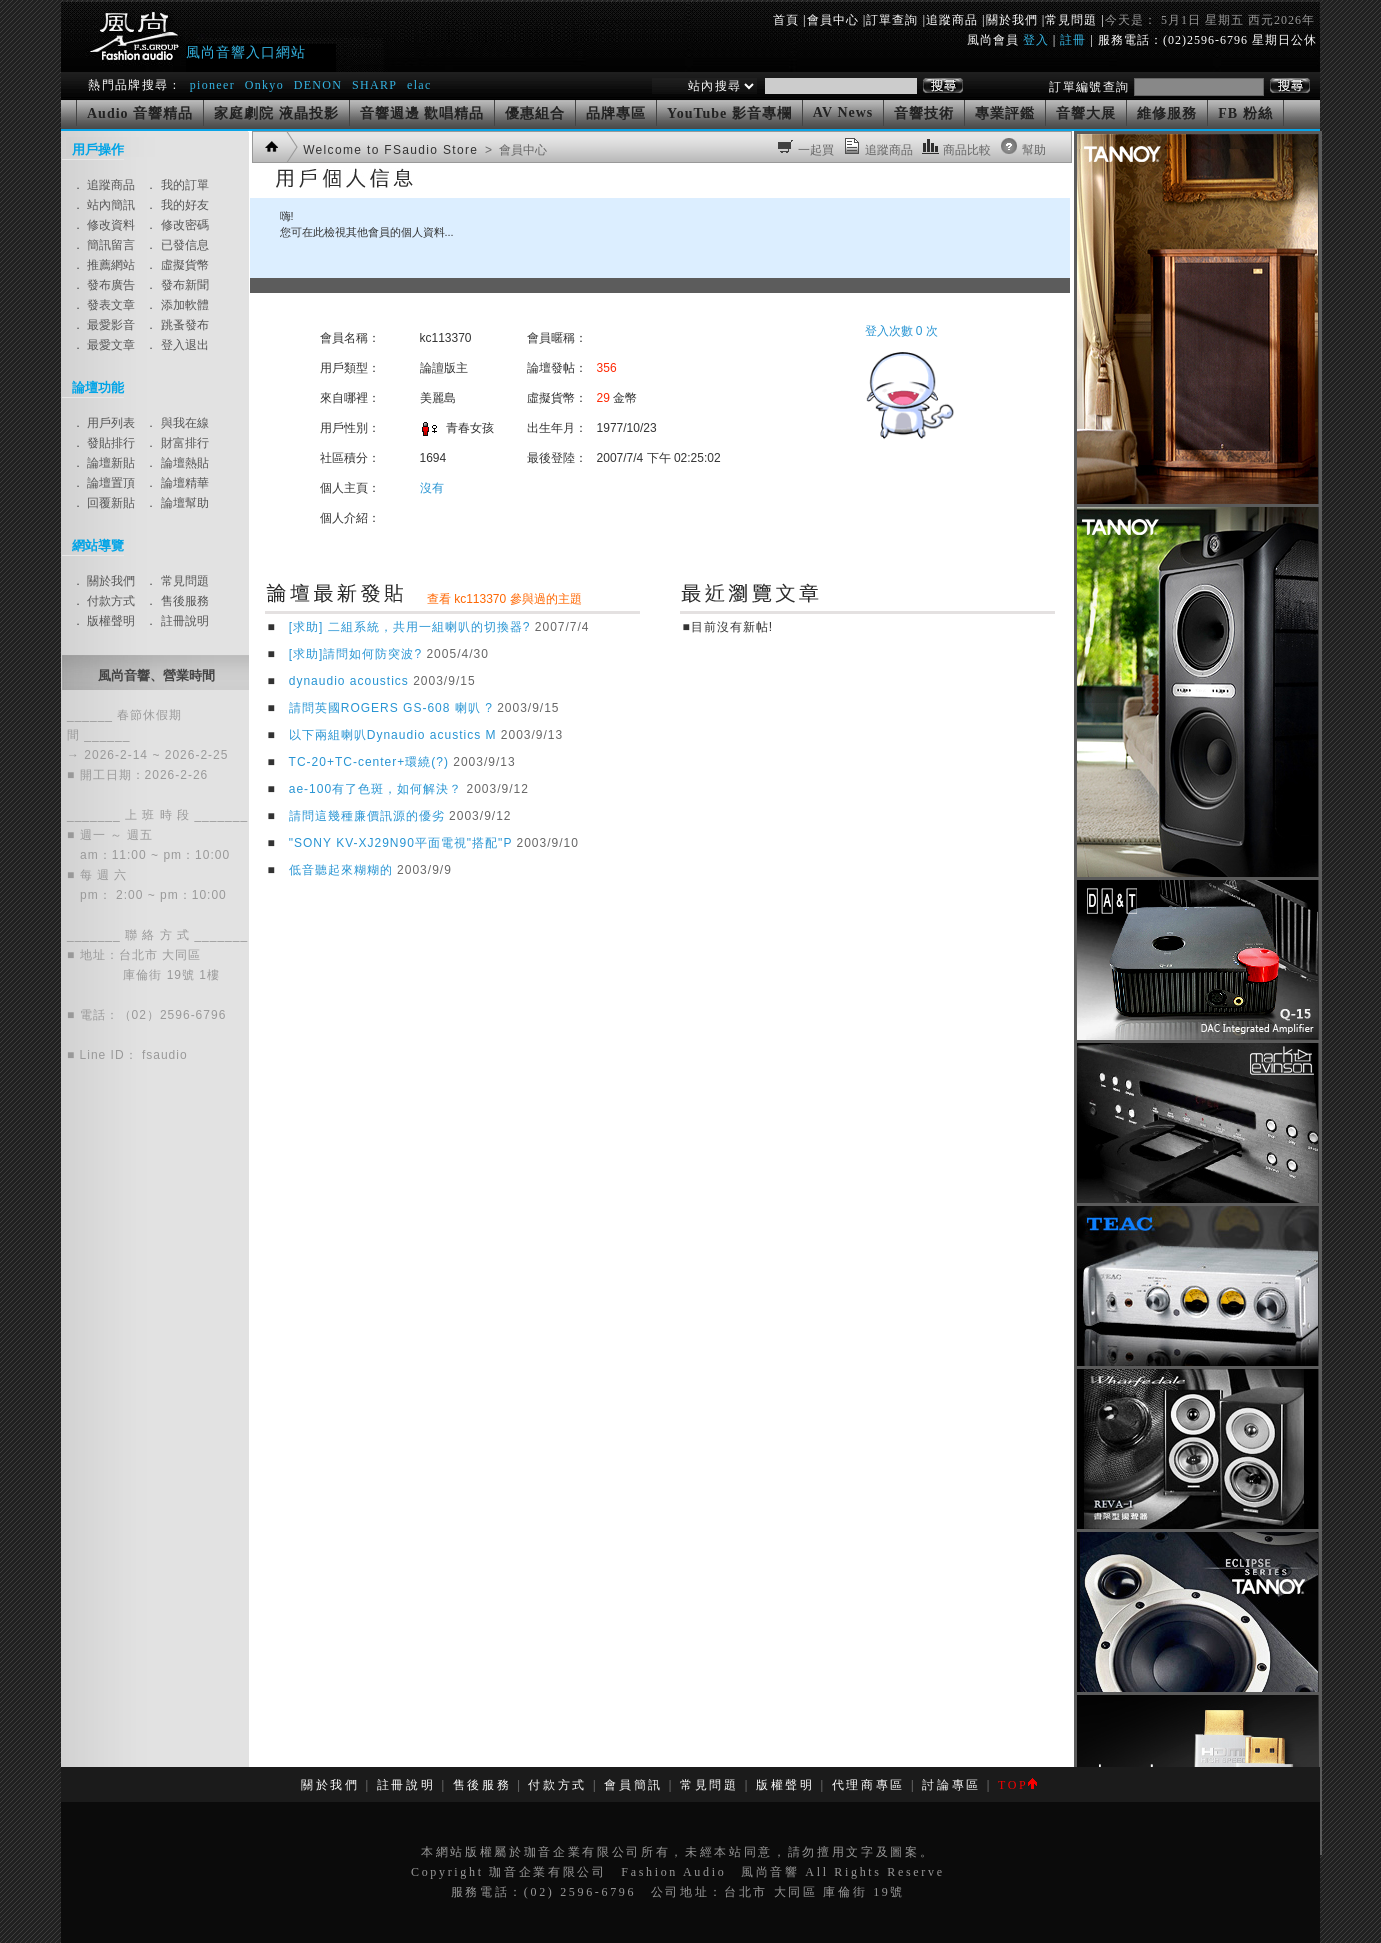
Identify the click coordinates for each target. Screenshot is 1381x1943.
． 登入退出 (176, 345)
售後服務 (482, 1785)
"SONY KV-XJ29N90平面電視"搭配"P (400, 843)
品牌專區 (616, 113)
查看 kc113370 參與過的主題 (504, 599)
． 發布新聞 (176, 285)
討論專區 (951, 1785)
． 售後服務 (176, 601)
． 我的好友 (176, 205)
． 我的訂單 (176, 185)
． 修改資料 (103, 225)
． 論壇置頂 (103, 483)
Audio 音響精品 (140, 113)
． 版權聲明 (103, 621)
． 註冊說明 (176, 621)
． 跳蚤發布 (176, 325)
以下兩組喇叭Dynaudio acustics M (393, 735)
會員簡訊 (633, 1785)
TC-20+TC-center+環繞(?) (369, 762)
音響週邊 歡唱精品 (422, 113)
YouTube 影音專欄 (729, 113)
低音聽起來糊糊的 (341, 870)
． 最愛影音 (103, 325)
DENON (320, 85)
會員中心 (833, 20)
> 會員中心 (514, 150)
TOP (1017, 1785)
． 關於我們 (103, 581)
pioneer (212, 85)
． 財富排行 (176, 443)
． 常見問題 (176, 581)
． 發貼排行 (103, 443)
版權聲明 (785, 1785)
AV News (843, 112)
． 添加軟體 (176, 305)
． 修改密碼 (176, 225)
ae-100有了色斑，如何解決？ (375, 789)
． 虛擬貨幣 (176, 265)
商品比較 (967, 150)
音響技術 (924, 113)
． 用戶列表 (103, 423)
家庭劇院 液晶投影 (276, 113)
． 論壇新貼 (103, 463)
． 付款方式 (103, 601)
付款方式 (557, 1785)
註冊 (1073, 40)
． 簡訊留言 (103, 245)
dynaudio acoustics (349, 681)
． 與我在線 (176, 423)
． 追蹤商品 (103, 185)
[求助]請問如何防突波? (355, 654)
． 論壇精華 (176, 483)
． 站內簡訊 (103, 205)
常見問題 (1071, 20)
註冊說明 (406, 1785)
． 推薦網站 (103, 265)
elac (419, 85)
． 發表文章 (103, 305)
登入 (1036, 40)
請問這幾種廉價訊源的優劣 (367, 816)
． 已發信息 (176, 245)
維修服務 (1167, 113)
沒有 (432, 488)
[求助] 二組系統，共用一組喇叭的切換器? (410, 627)
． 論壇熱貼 (176, 463)
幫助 (1034, 150)
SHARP (374, 85)
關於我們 (1012, 20)
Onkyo (264, 85)
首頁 (786, 20)
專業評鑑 (1005, 113)
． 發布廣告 (103, 285)
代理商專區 (868, 1785)
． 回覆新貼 (103, 503)
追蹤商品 (952, 20)
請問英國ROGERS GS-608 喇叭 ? (391, 708)
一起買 (816, 150)
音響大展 (1086, 113)
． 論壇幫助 (176, 503)
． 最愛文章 (103, 345)
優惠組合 (535, 113)
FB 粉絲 (1245, 113)
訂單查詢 (892, 20)
